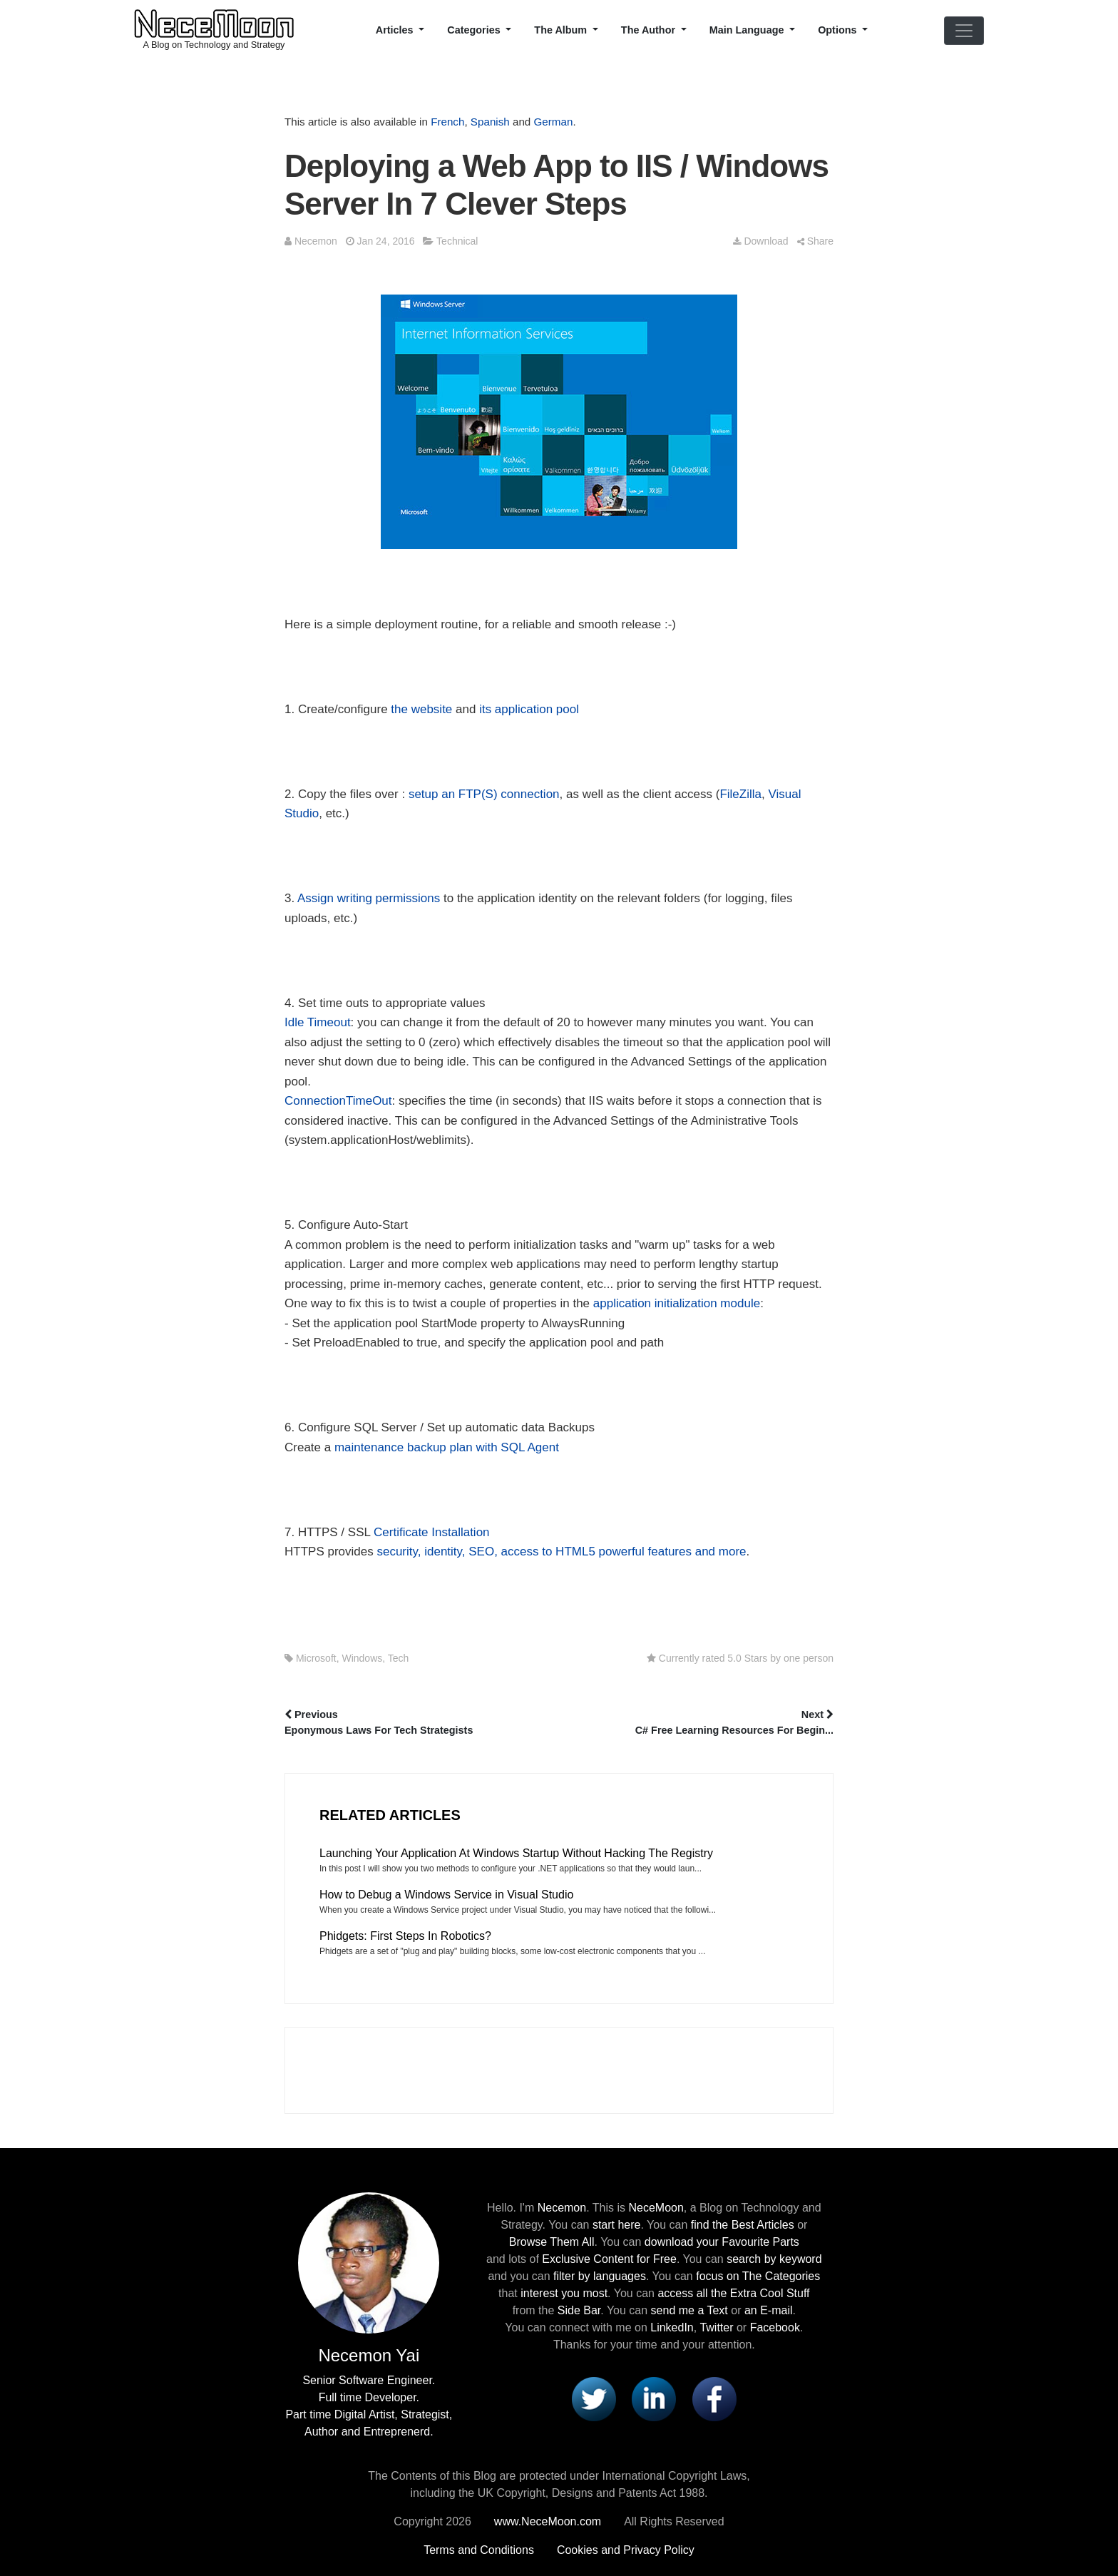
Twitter (716, 2327)
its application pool (529, 709)
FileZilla (740, 794)
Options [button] (838, 30)
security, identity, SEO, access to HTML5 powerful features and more (561, 1551)
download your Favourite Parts (722, 2242)
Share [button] (815, 241)
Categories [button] (475, 30)
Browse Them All (552, 2242)
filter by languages (599, 2276)
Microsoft (316, 1658)
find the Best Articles (742, 2225)
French (447, 122)
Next (698, 1724)
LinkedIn (672, 2327)
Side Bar (579, 2310)
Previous (420, 1724)
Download (760, 241)
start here (617, 2225)
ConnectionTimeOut (338, 1101)
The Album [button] (562, 30)
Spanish (490, 122)
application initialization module (676, 1303)
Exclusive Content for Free (609, 2259)
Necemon (315, 241)
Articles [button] (396, 30)
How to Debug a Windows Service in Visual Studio (446, 1894)
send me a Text (689, 2310)
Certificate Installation (432, 1532)
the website (421, 709)
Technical (457, 241)
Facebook (775, 2327)
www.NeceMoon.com (547, 2521)
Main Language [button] (748, 30)
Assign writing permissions (368, 898)
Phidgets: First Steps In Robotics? (405, 1936)
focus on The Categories (758, 2276)
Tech (398, 1658)
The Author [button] (649, 30)
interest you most (563, 2293)
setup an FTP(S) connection (484, 794)
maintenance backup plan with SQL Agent (446, 1447)
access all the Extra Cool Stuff (733, 2293)
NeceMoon (655, 2208)
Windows (362, 1658)
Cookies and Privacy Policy (625, 2550)
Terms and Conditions (479, 2550)
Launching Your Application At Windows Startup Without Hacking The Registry (516, 1853)
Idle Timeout (317, 1022)
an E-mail (768, 2310)
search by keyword (774, 2259)
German (553, 122)
